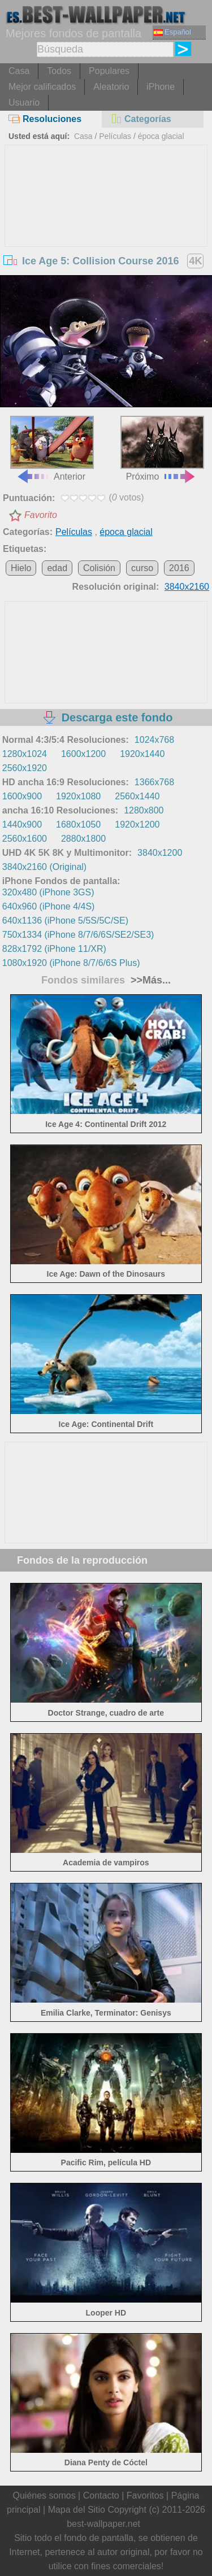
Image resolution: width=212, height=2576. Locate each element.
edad (57, 568)
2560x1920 (24, 768)
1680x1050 (78, 824)
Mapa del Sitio (76, 2509)
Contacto (101, 2495)
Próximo (162, 448)
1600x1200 (83, 754)
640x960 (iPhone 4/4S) (48, 906)
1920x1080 (78, 796)
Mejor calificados (42, 87)
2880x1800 (83, 838)
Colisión (99, 568)
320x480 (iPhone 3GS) (48, 892)
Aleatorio (111, 87)
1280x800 (143, 810)
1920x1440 (142, 754)
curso (142, 568)
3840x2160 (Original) (44, 867)
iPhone (160, 87)
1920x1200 (137, 824)
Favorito (40, 515)
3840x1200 (159, 853)
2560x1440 (137, 796)
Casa (18, 71)
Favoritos (145, 2495)
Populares (109, 71)
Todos (59, 71)
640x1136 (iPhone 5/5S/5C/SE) (65, 920)
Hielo (21, 568)
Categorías (140, 119)
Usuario (24, 102)
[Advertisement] (106, 230)
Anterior (52, 448)
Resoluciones (44, 119)
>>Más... (149, 980)
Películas (115, 136)
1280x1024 (24, 754)
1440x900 (22, 824)
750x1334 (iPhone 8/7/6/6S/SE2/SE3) (78, 934)
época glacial (161, 136)
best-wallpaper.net (103, 2524)
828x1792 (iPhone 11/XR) (54, 949)
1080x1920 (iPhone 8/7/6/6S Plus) (71, 963)
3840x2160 (187, 586)
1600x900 (22, 796)
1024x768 (154, 740)
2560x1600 (24, 838)
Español (172, 32)
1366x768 (154, 782)
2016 (179, 568)
